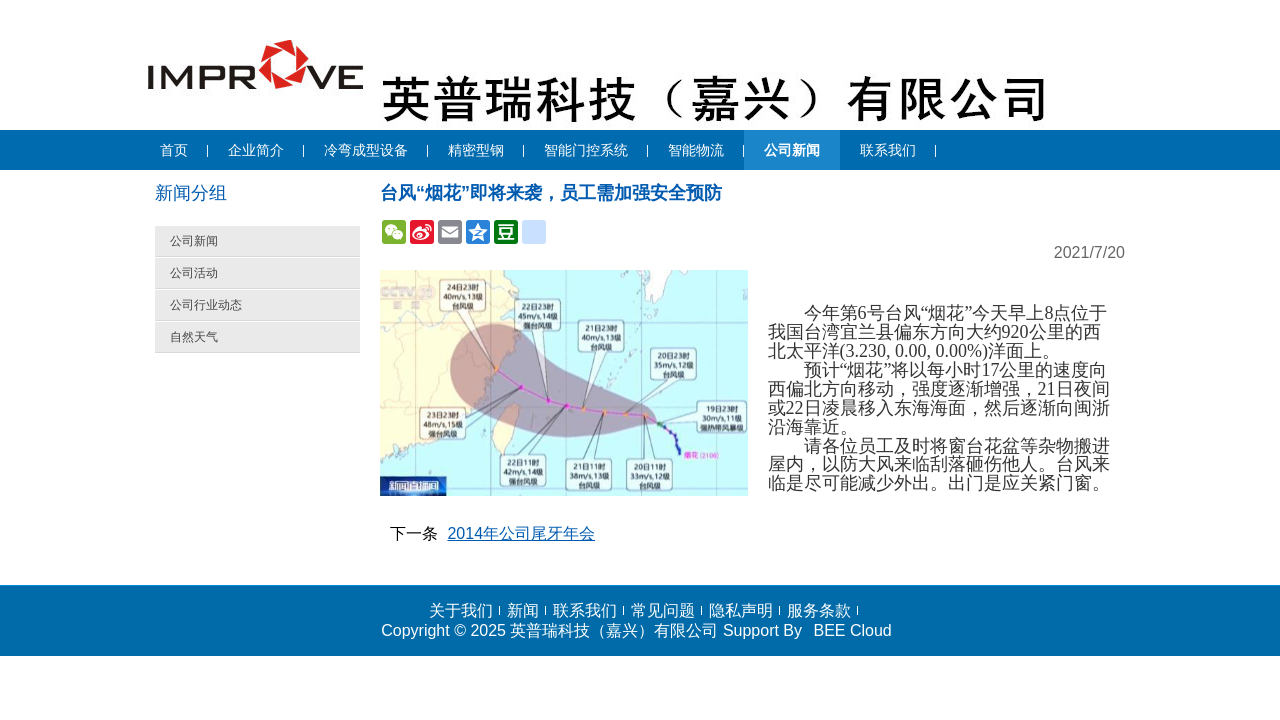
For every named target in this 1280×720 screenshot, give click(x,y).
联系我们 (888, 150)
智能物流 (696, 150)
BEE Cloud (852, 630)
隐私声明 (741, 610)
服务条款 (819, 610)
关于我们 (461, 610)
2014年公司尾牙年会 (521, 533)
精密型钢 (476, 150)
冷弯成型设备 (366, 150)
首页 (174, 150)
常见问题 (663, 610)
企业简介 (256, 150)
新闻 (523, 610)
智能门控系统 (586, 150)
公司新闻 (792, 150)
